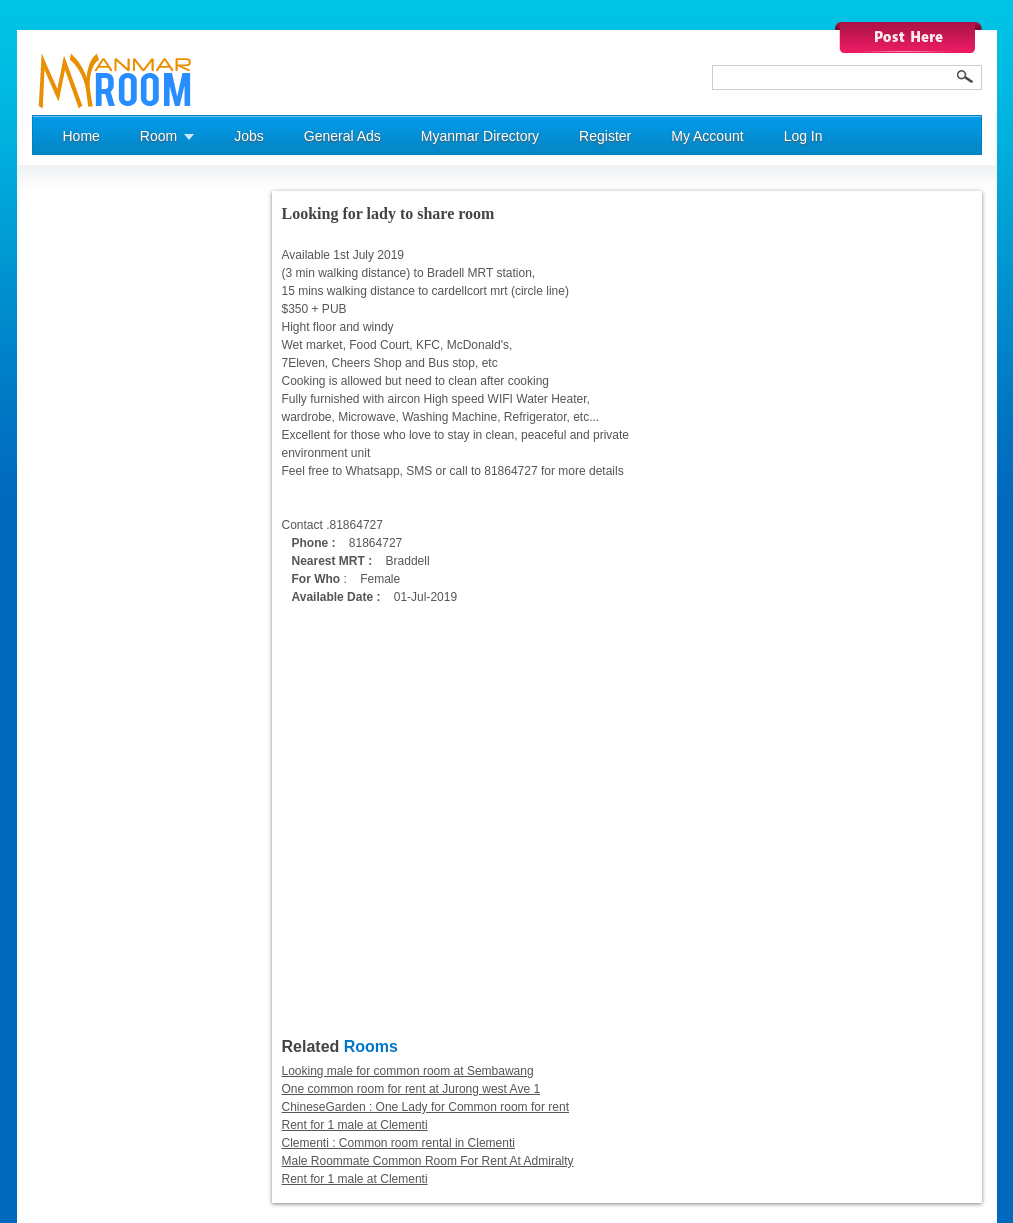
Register (605, 136)
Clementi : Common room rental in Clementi (398, 1143)
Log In (803, 136)
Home (81, 136)
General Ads (342, 136)
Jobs (249, 136)
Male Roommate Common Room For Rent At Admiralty (428, 1161)
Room (158, 136)
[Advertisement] (112, 491)
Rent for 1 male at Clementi (355, 1125)
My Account (707, 136)
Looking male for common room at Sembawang (408, 1071)
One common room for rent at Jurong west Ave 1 (411, 1089)
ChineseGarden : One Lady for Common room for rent (425, 1107)
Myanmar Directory (480, 136)
